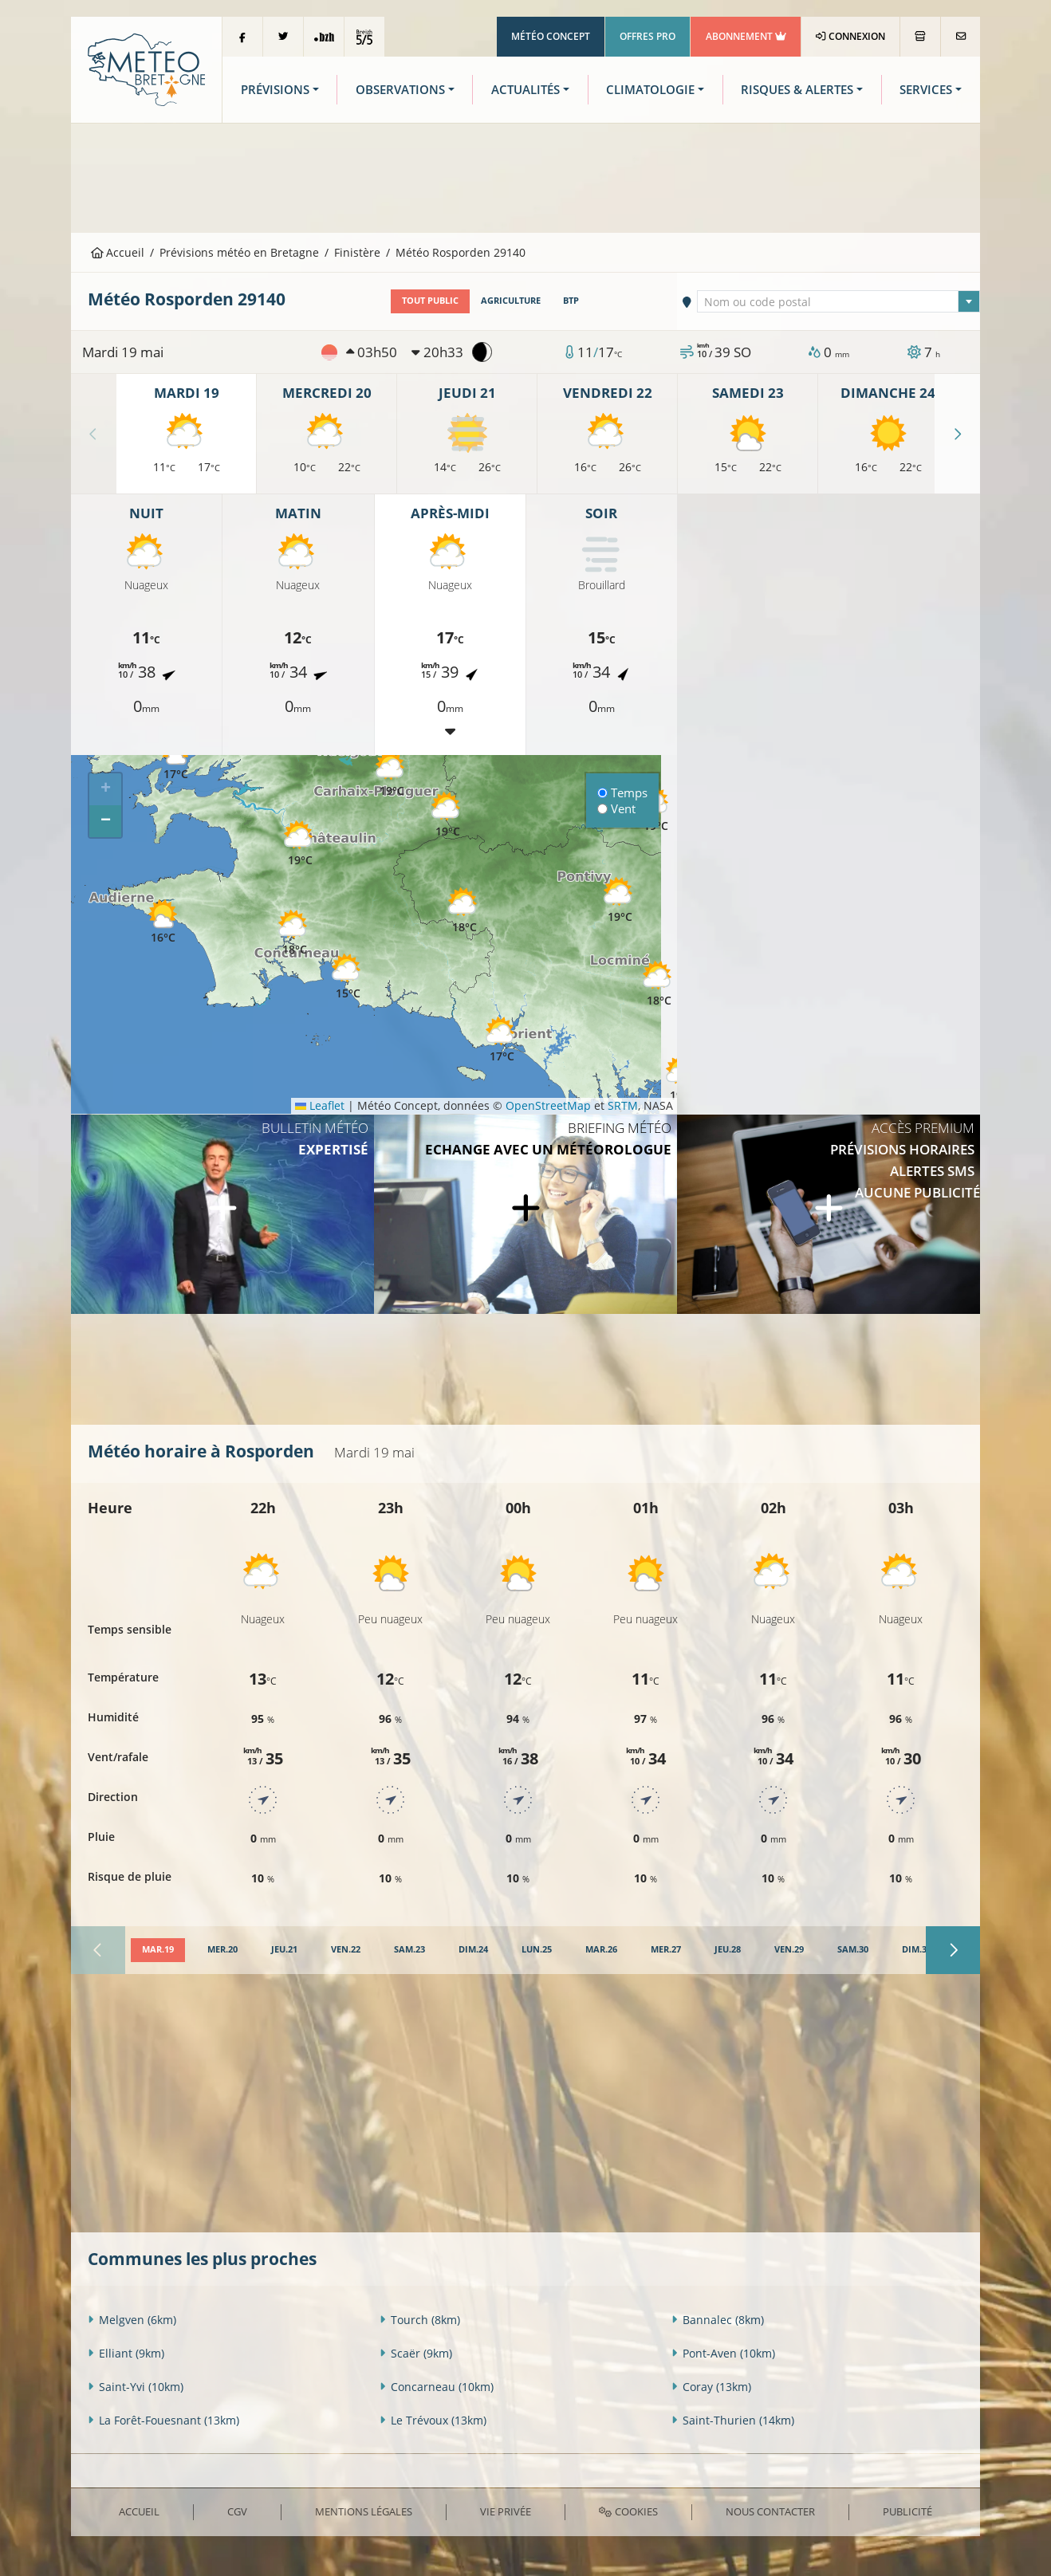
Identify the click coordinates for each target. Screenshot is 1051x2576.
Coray (711, 2386)
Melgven (132, 2319)
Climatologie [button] (650, 89)
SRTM (623, 1105)
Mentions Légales (363, 2511)
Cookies (628, 2511)
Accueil (118, 252)
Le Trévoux (433, 2420)
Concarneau (437, 2386)
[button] (464, 910)
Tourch (420, 2319)
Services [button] (925, 89)
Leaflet (319, 1105)
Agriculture (511, 300)
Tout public (430, 300)
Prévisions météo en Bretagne (239, 252)
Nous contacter (770, 2511)
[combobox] (839, 301)
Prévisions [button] (275, 89)
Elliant (126, 2353)
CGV (237, 2511)
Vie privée (505, 2511)
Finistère (357, 252)
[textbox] (839, 302)
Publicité (907, 2511)
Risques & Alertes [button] (797, 89)
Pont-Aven (723, 2353)
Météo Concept (550, 36)
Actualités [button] (525, 89)
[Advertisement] (525, 176)
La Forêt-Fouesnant (163, 2420)
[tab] (158, 1950)
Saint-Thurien (732, 2420)
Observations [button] (400, 89)
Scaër (416, 2353)
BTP (571, 300)
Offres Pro (647, 36)
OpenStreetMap (548, 1105)
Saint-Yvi (135, 2386)
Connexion (850, 36)
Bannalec (717, 2319)
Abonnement (746, 36)
